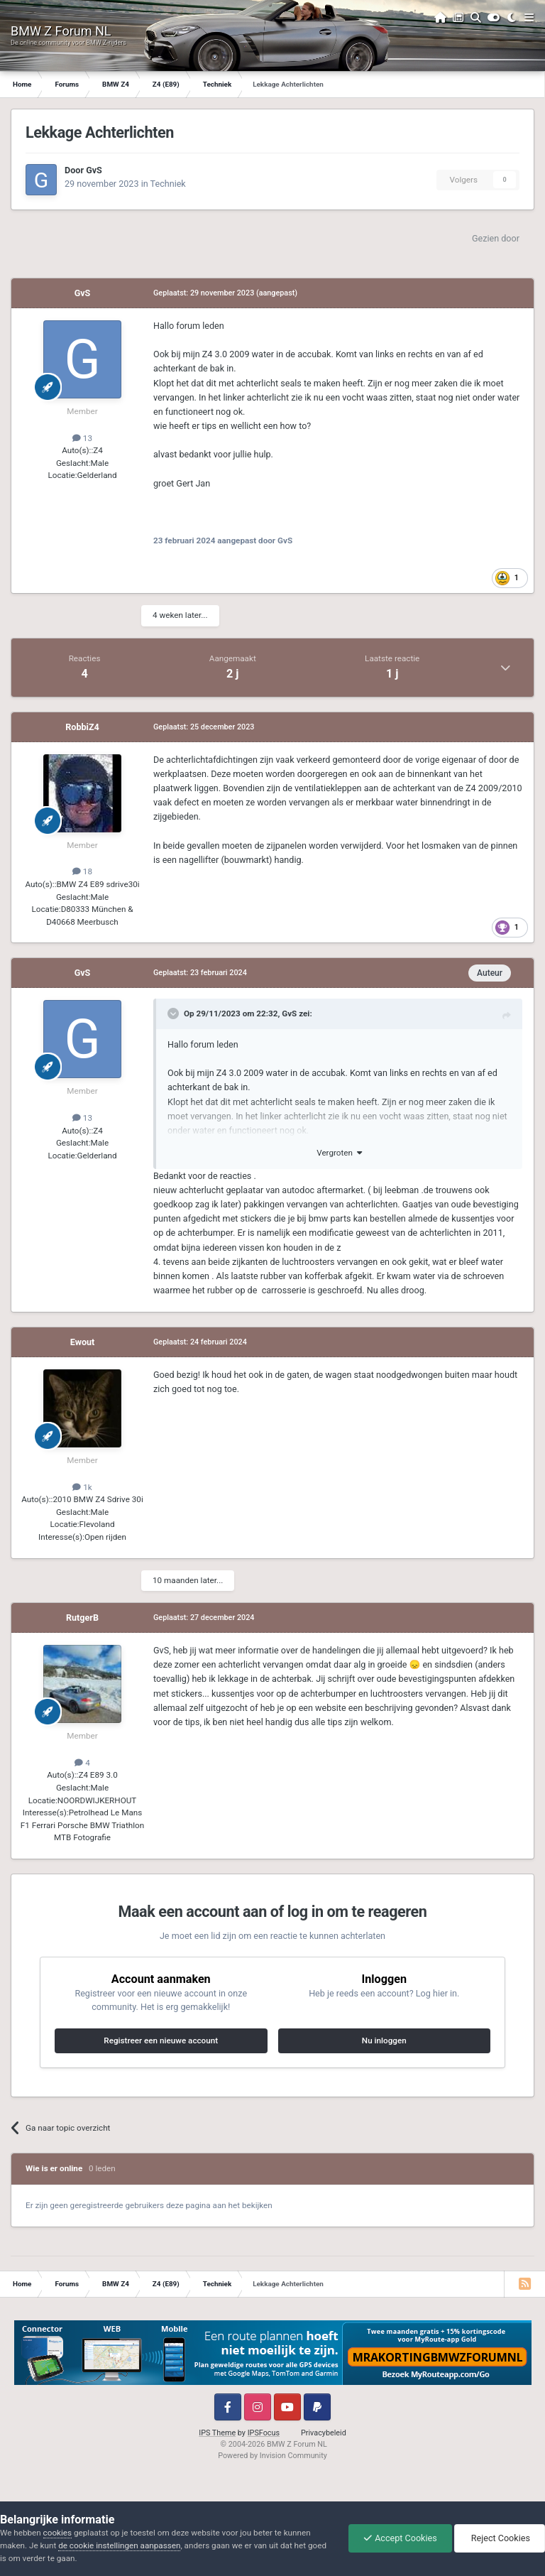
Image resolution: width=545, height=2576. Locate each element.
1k (82, 1487)
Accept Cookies (400, 2538)
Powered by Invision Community (272, 2455)
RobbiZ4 (82, 727)
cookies (57, 2533)
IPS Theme (217, 2433)
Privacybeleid (323, 2433)
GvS (94, 170)
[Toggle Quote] (174, 1013)
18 (82, 871)
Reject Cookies (499, 2538)
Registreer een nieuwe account (161, 2040)
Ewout (82, 1342)
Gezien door (495, 238)
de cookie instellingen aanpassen (119, 2545)
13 (82, 438)
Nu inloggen (384, 2040)
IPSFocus (264, 2433)
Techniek (168, 183)
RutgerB (82, 1617)
